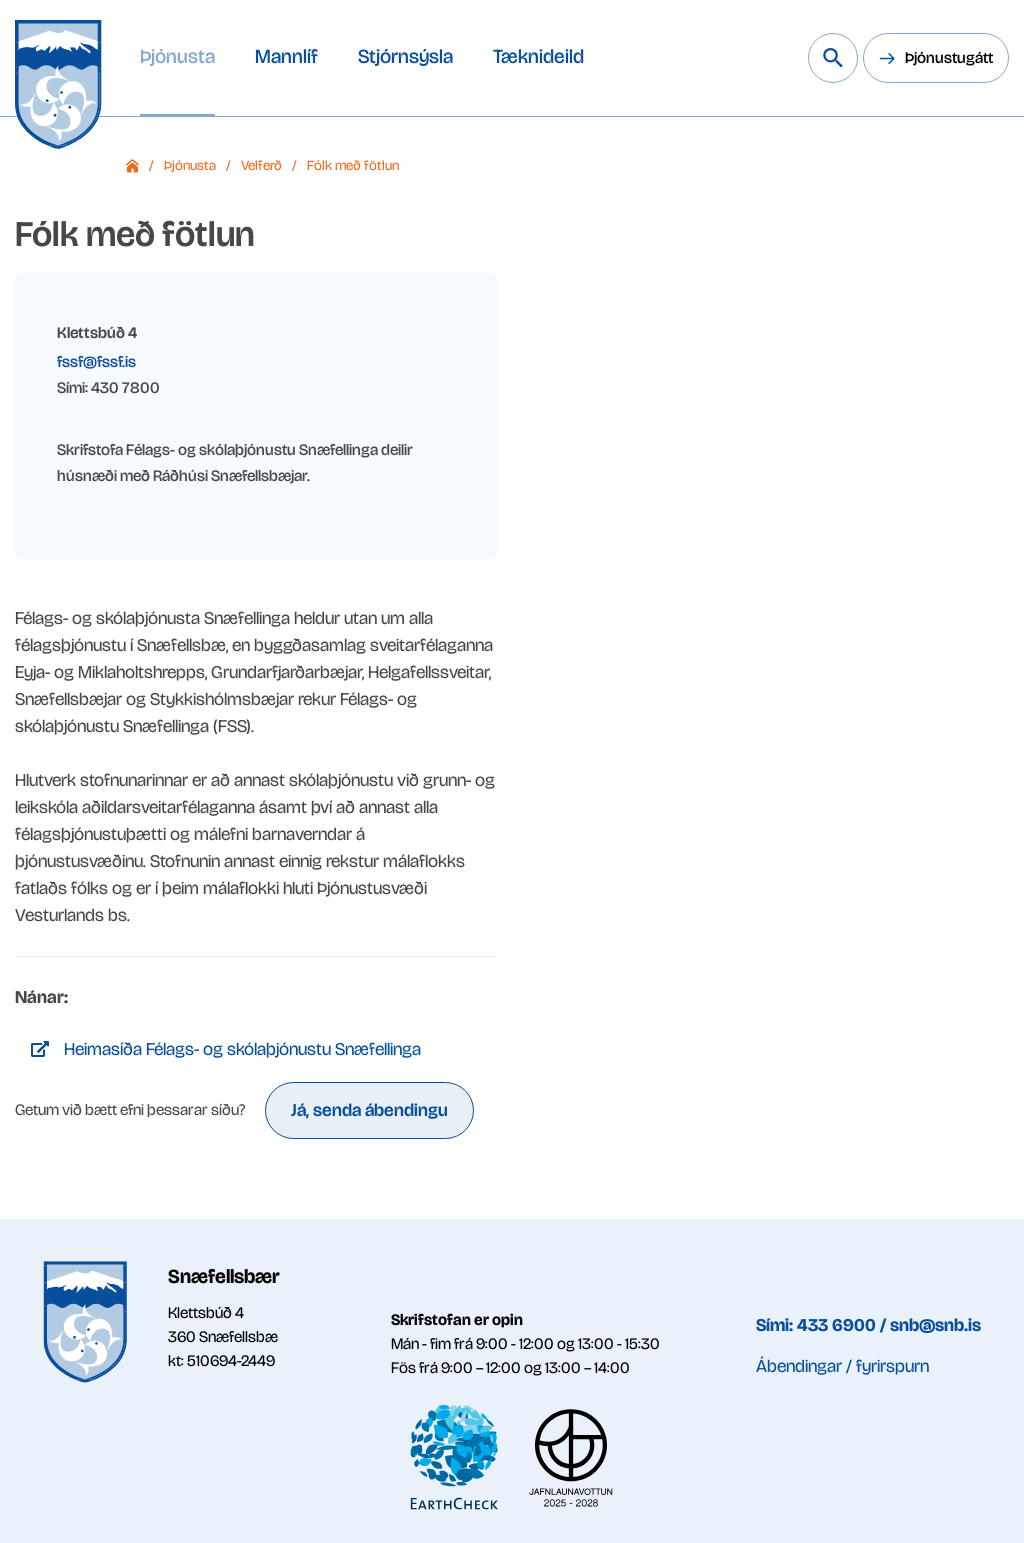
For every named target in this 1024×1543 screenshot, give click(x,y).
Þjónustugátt (949, 57)
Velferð (261, 165)
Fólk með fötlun (353, 165)
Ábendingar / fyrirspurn (842, 1366)
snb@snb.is (935, 1325)
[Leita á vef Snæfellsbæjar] (833, 58)
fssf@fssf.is (96, 361)
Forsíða (132, 166)
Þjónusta (190, 165)
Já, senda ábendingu (369, 1110)
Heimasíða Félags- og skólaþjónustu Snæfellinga (242, 1049)
